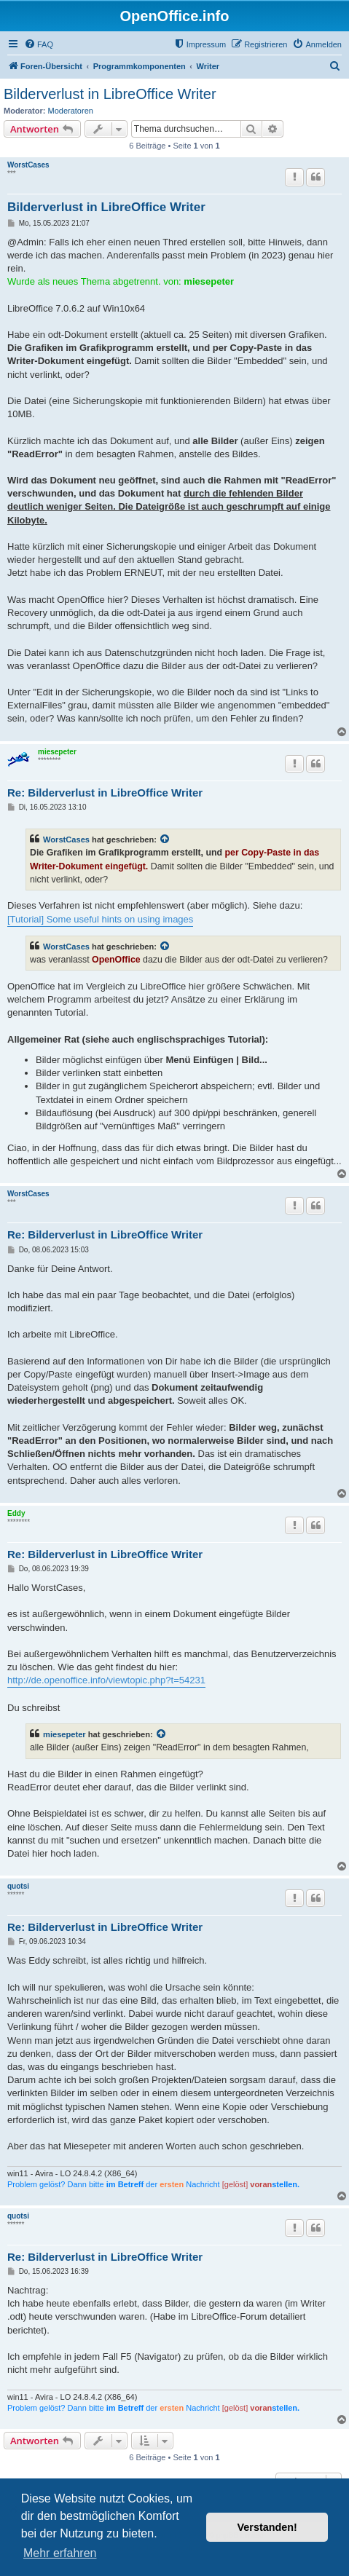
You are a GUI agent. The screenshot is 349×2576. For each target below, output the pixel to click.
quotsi (18, 1886)
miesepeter (57, 752)
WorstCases (28, 165)
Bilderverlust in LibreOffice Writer (110, 94)
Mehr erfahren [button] (60, 2553)
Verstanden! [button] (267, 2527)
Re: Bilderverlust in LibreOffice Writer (105, 792)
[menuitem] (38, 44)
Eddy (16, 1513)
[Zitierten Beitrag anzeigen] (165, 839)
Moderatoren (70, 110)
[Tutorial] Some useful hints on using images (100, 919)
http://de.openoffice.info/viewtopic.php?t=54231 (106, 1680)
